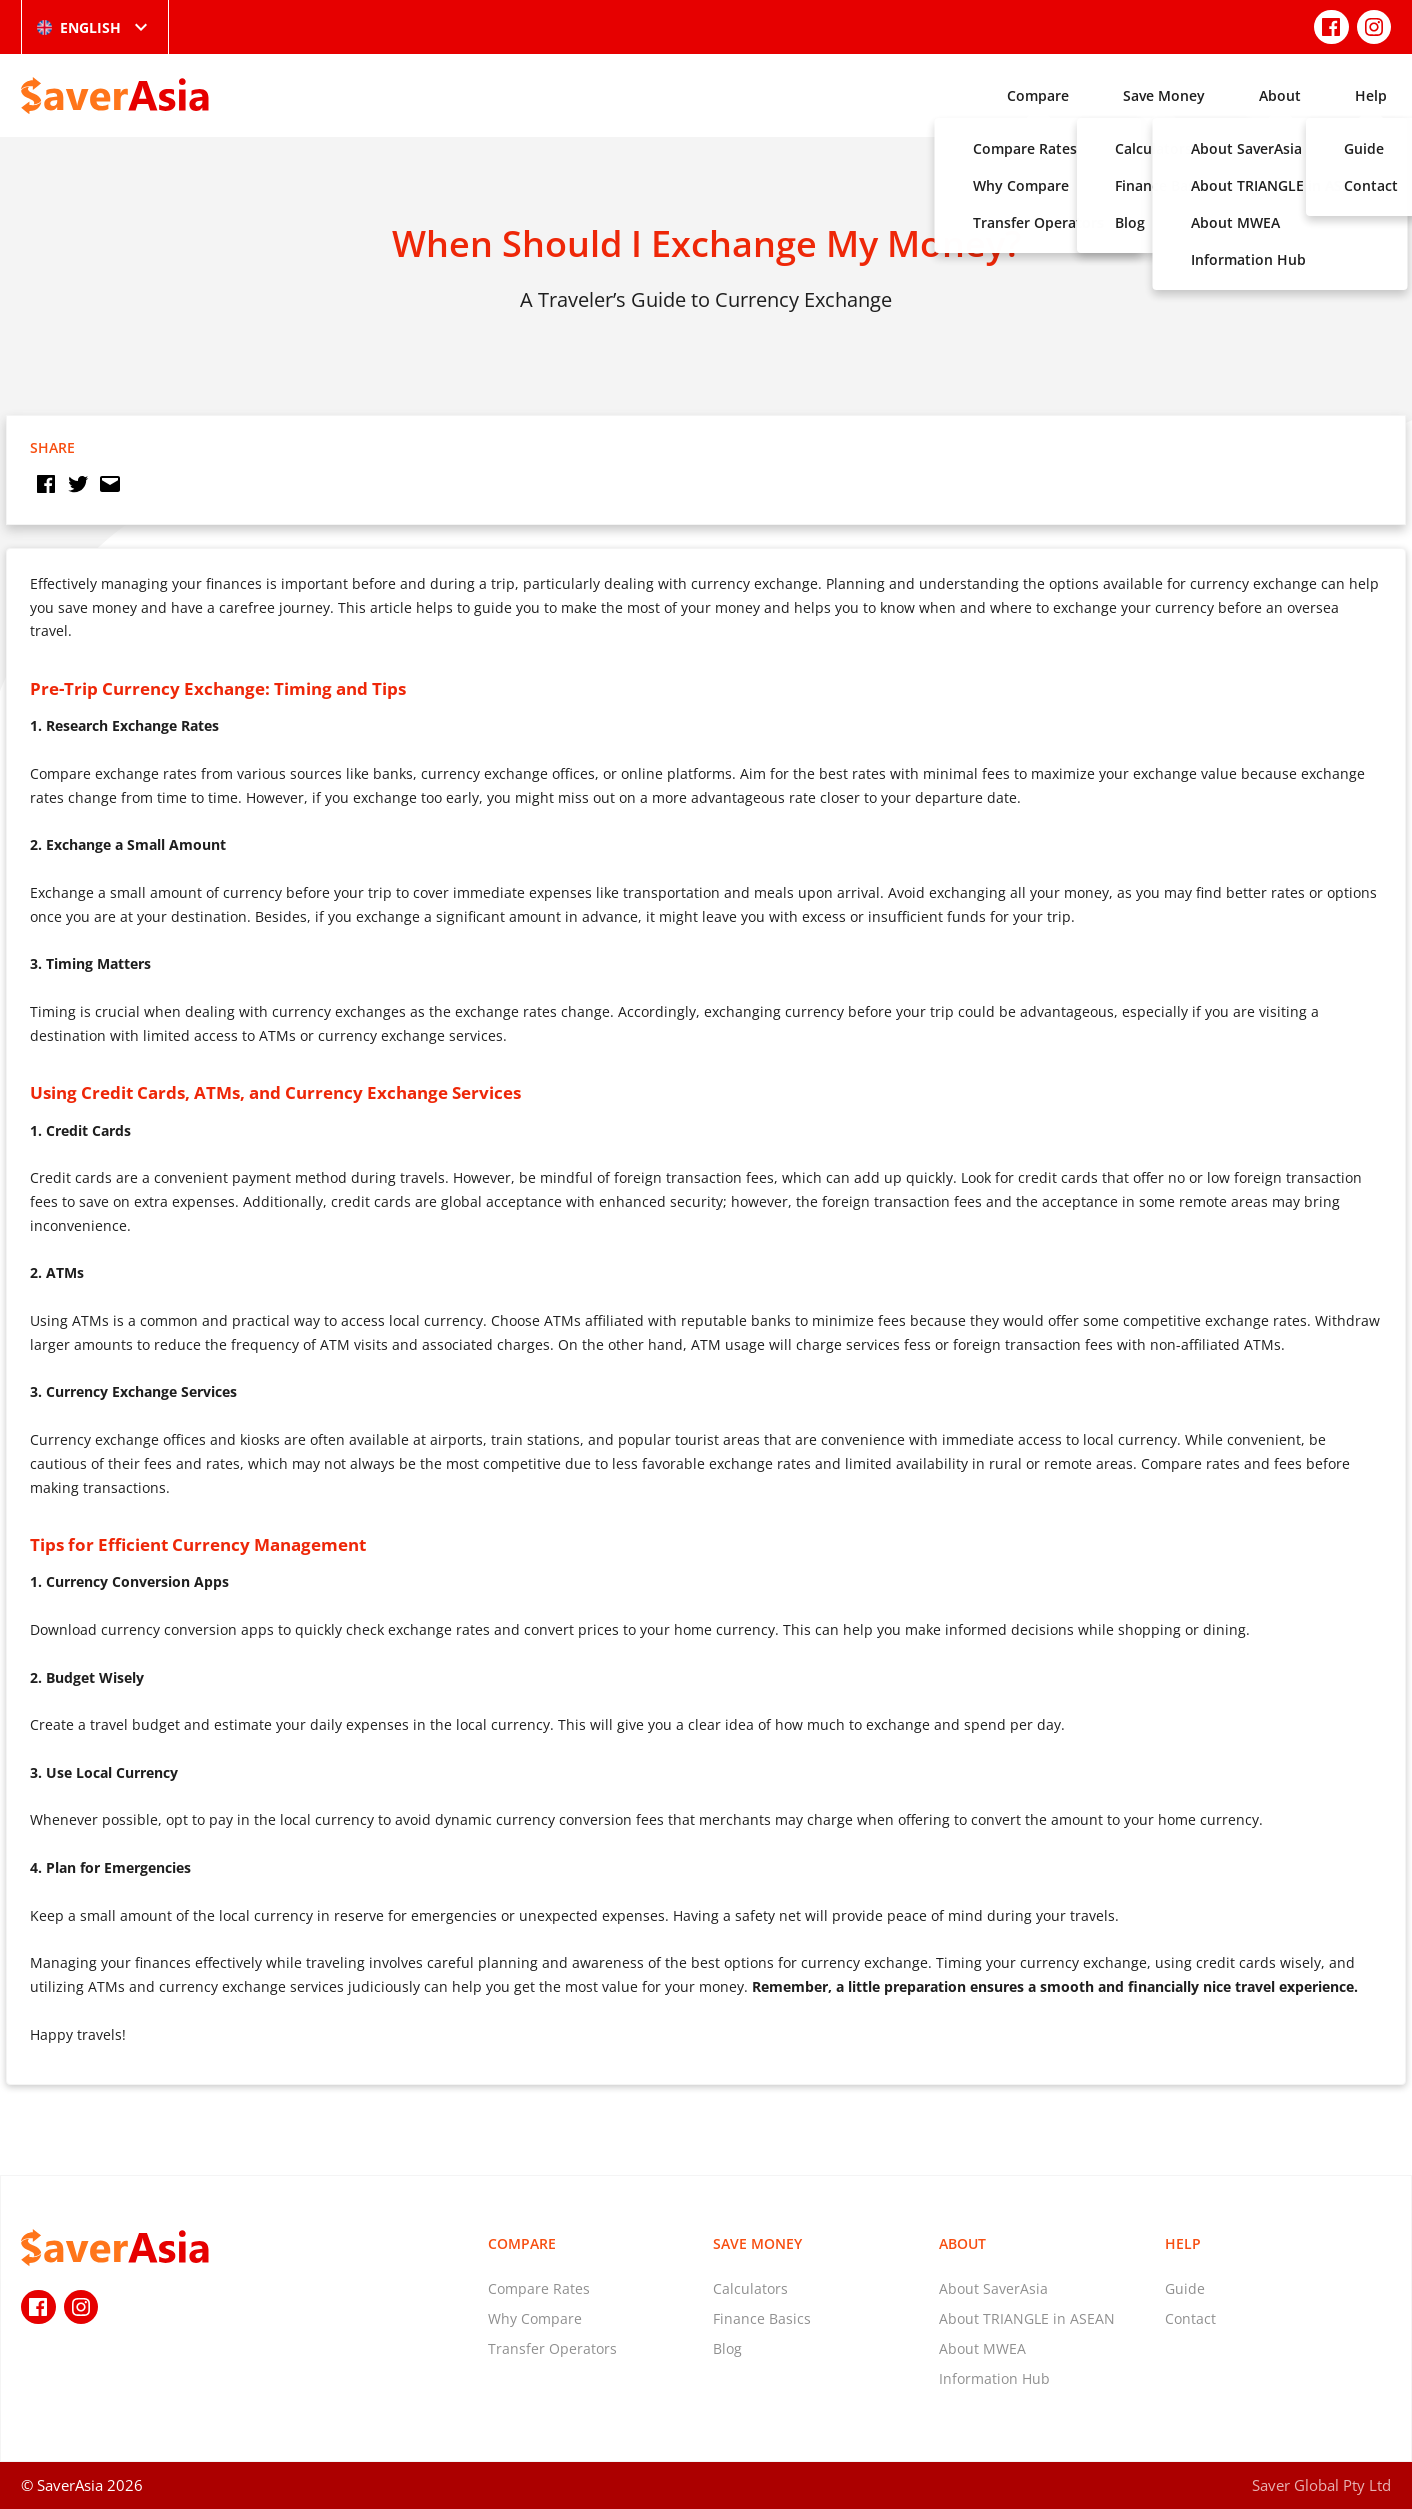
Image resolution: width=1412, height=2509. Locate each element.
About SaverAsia (993, 2288)
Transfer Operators (552, 2348)
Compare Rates (539, 2288)
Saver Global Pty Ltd (1321, 2485)
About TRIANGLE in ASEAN (1027, 2318)
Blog (727, 2348)
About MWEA (982, 2348)
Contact (1190, 2318)
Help (1371, 95)
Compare (1038, 95)
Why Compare (535, 2318)
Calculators (750, 2288)
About (1280, 95)
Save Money (1164, 95)
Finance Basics (762, 2318)
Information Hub (994, 2378)
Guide (1185, 2288)
